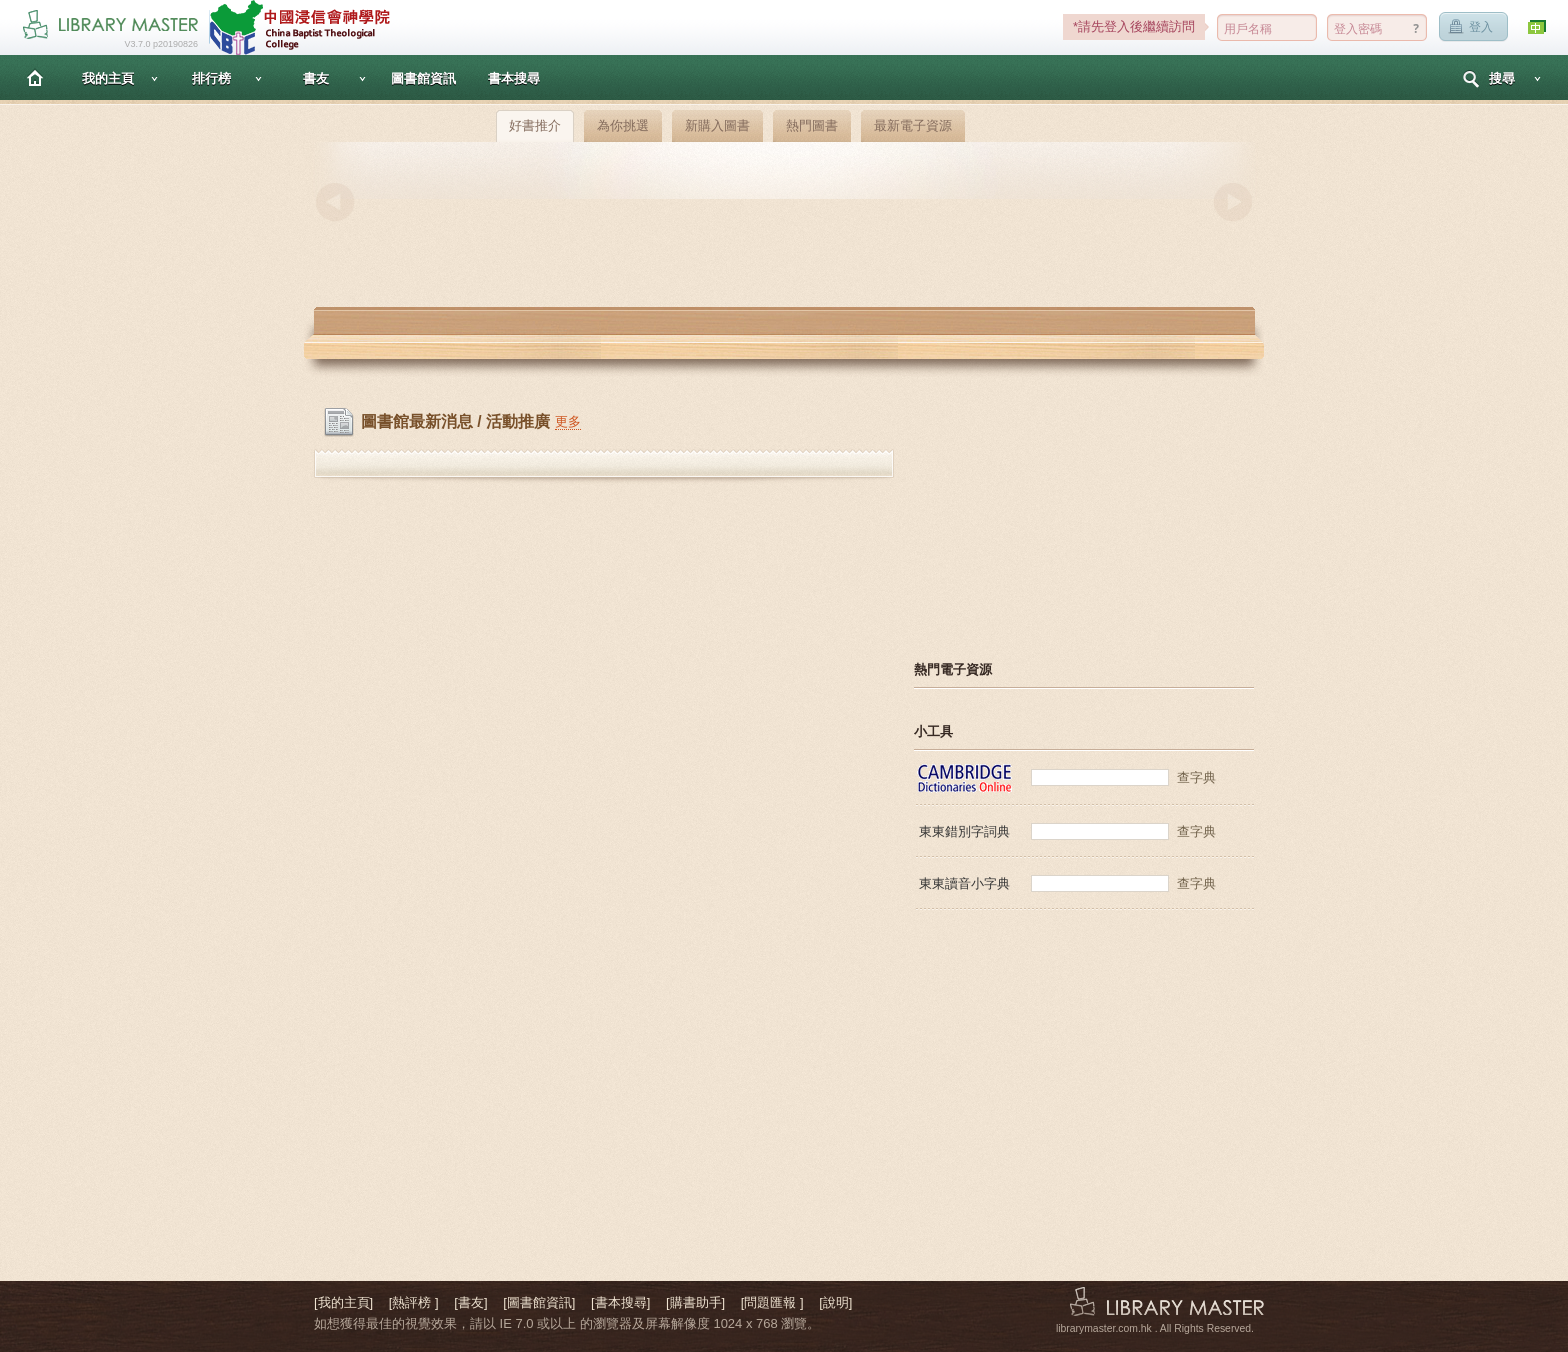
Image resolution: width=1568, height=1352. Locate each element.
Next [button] (1233, 202)
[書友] (470, 1302)
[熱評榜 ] (414, 1302)
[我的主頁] (343, 1302)
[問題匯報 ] (772, 1302)
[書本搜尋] (620, 1302)
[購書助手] (695, 1302)
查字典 (1196, 777)
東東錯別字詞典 (964, 831)
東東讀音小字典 (964, 883)
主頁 (35, 77)
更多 (568, 421)
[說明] (835, 1302)
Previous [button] (335, 202)
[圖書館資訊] (539, 1302)
